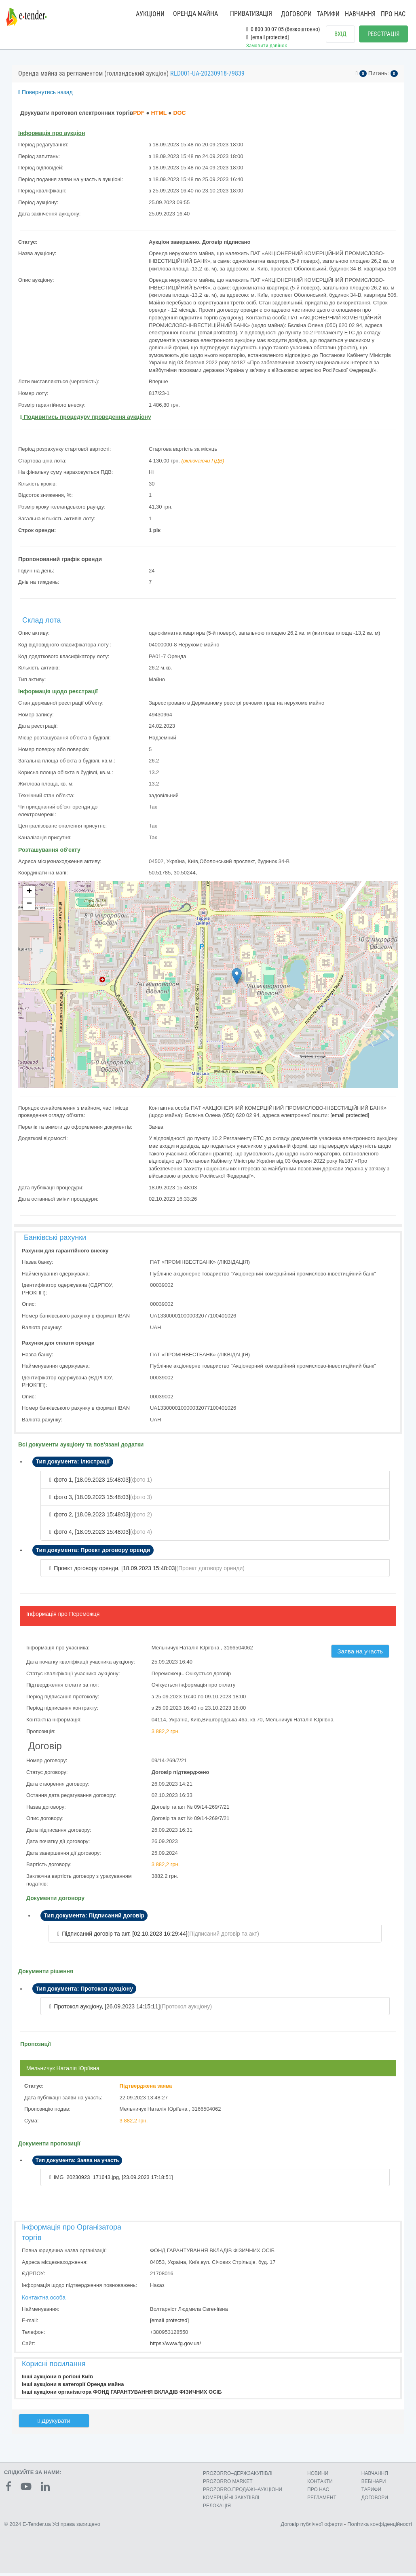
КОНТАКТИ (320, 2484)
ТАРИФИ (328, 14)
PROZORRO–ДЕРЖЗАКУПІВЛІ (237, 2476)
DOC (179, 117)
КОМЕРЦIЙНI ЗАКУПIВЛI (231, 2501)
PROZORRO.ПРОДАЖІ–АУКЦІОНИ (242, 2493)
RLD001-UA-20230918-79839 (207, 78)
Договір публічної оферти (311, 2527)
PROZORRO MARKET (228, 2484)
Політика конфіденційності (379, 2527)
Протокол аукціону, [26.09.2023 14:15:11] (107, 2011)
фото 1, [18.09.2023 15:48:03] (92, 1484)
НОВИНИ (317, 2476)
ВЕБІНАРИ (373, 2484)
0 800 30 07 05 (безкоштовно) (283, 29)
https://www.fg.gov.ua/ (175, 2348)
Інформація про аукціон (51, 138)
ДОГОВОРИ (296, 14)
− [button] (29, 909)
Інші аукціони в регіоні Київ (57, 2381)
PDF (138, 117)
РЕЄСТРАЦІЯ (383, 34)
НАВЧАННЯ (360, 14)
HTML (159, 117)
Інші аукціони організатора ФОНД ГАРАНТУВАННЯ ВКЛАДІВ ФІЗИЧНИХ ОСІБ (122, 2397)
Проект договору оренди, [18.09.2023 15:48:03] (115, 1573)
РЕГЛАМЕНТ (321, 2501)
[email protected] (217, 337)
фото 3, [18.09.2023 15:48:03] (92, 1502)
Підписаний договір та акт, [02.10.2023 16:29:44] (124, 1938)
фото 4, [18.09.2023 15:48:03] (92, 1536)
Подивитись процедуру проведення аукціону (85, 421)
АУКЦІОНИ (150, 14)
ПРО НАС (393, 14)
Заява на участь (360, 1656)
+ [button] (29, 897)
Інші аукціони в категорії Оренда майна (73, 2389)
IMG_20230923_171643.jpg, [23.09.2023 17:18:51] (113, 2182)
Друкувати (54, 2425)
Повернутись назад (45, 97)
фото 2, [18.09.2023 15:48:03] (92, 1519)
